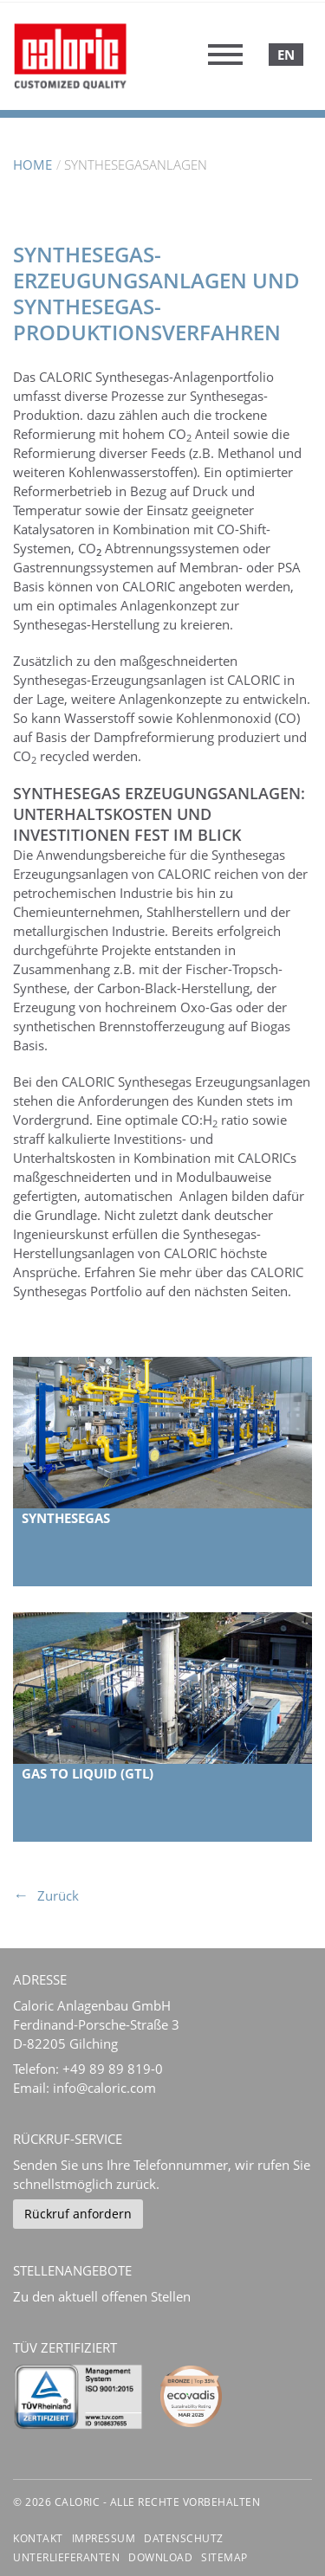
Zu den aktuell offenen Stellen (102, 2296)
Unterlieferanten (66, 2557)
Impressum (104, 2538)
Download (160, 2557)
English (286, 54)
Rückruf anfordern (78, 2213)
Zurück (58, 1895)
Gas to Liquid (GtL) (87, 1773)
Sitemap (224, 2557)
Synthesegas (66, 1518)
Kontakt (38, 2538)
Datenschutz (184, 2538)
